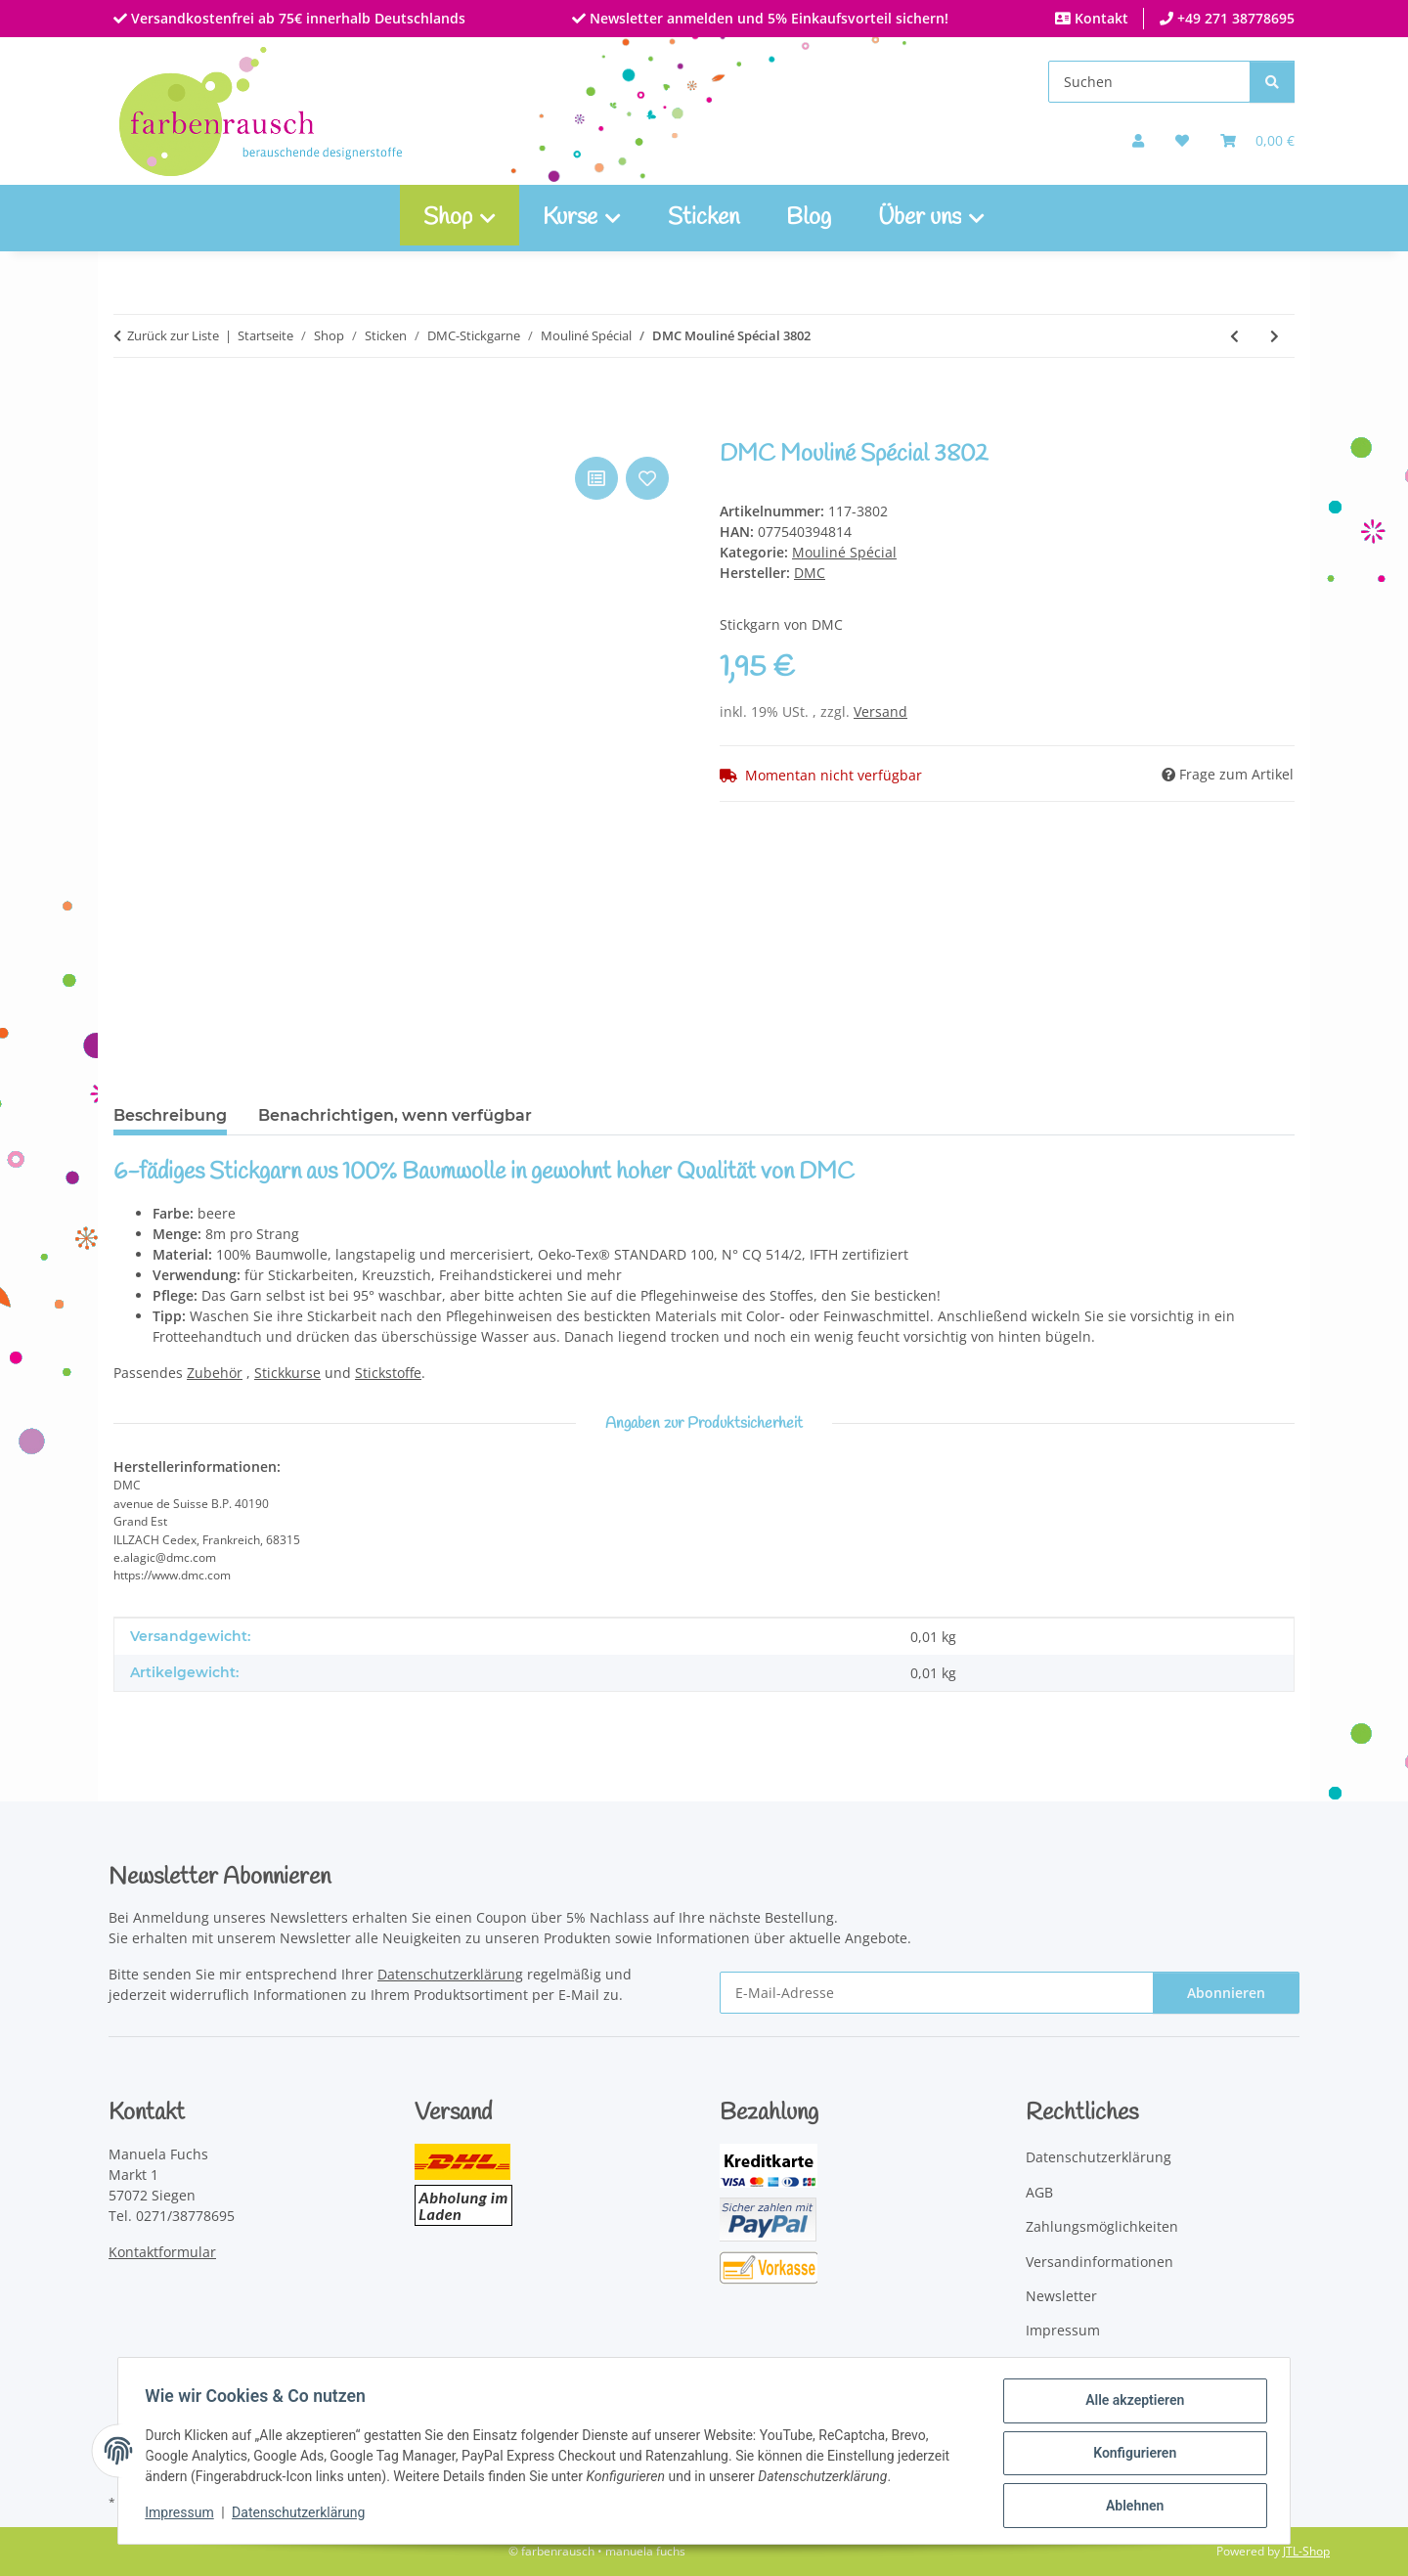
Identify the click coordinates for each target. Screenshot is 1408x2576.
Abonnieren (1226, 1992)
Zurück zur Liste (173, 335)
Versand (880, 711)
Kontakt (1099, 18)
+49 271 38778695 (1234, 18)
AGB (1039, 2192)
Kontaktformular (162, 2252)
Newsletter (1061, 2296)
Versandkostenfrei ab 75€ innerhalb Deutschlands (296, 18)
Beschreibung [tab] (170, 1115)
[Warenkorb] (1257, 140)
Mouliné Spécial (844, 552)
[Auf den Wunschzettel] (647, 478)
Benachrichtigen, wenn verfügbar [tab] (395, 1115)
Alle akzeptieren (1129, 2405)
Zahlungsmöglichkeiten (1102, 2226)
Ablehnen (1130, 2506)
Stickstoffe (388, 1372)
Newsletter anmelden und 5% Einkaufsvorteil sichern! (767, 18)
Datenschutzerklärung (303, 2515)
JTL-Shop (1306, 2551)
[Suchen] (1149, 82)
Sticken (703, 218)
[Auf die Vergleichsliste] (596, 478)
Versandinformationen (1099, 2261)
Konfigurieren (1129, 2456)
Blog (808, 218)
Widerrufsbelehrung (1093, 2365)
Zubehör (214, 1372)
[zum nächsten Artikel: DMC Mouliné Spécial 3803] (1274, 336)
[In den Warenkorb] (129, 430)
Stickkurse (287, 1372)
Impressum (184, 2515)
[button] (1138, 140)
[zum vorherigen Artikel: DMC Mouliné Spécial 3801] (1234, 336)
